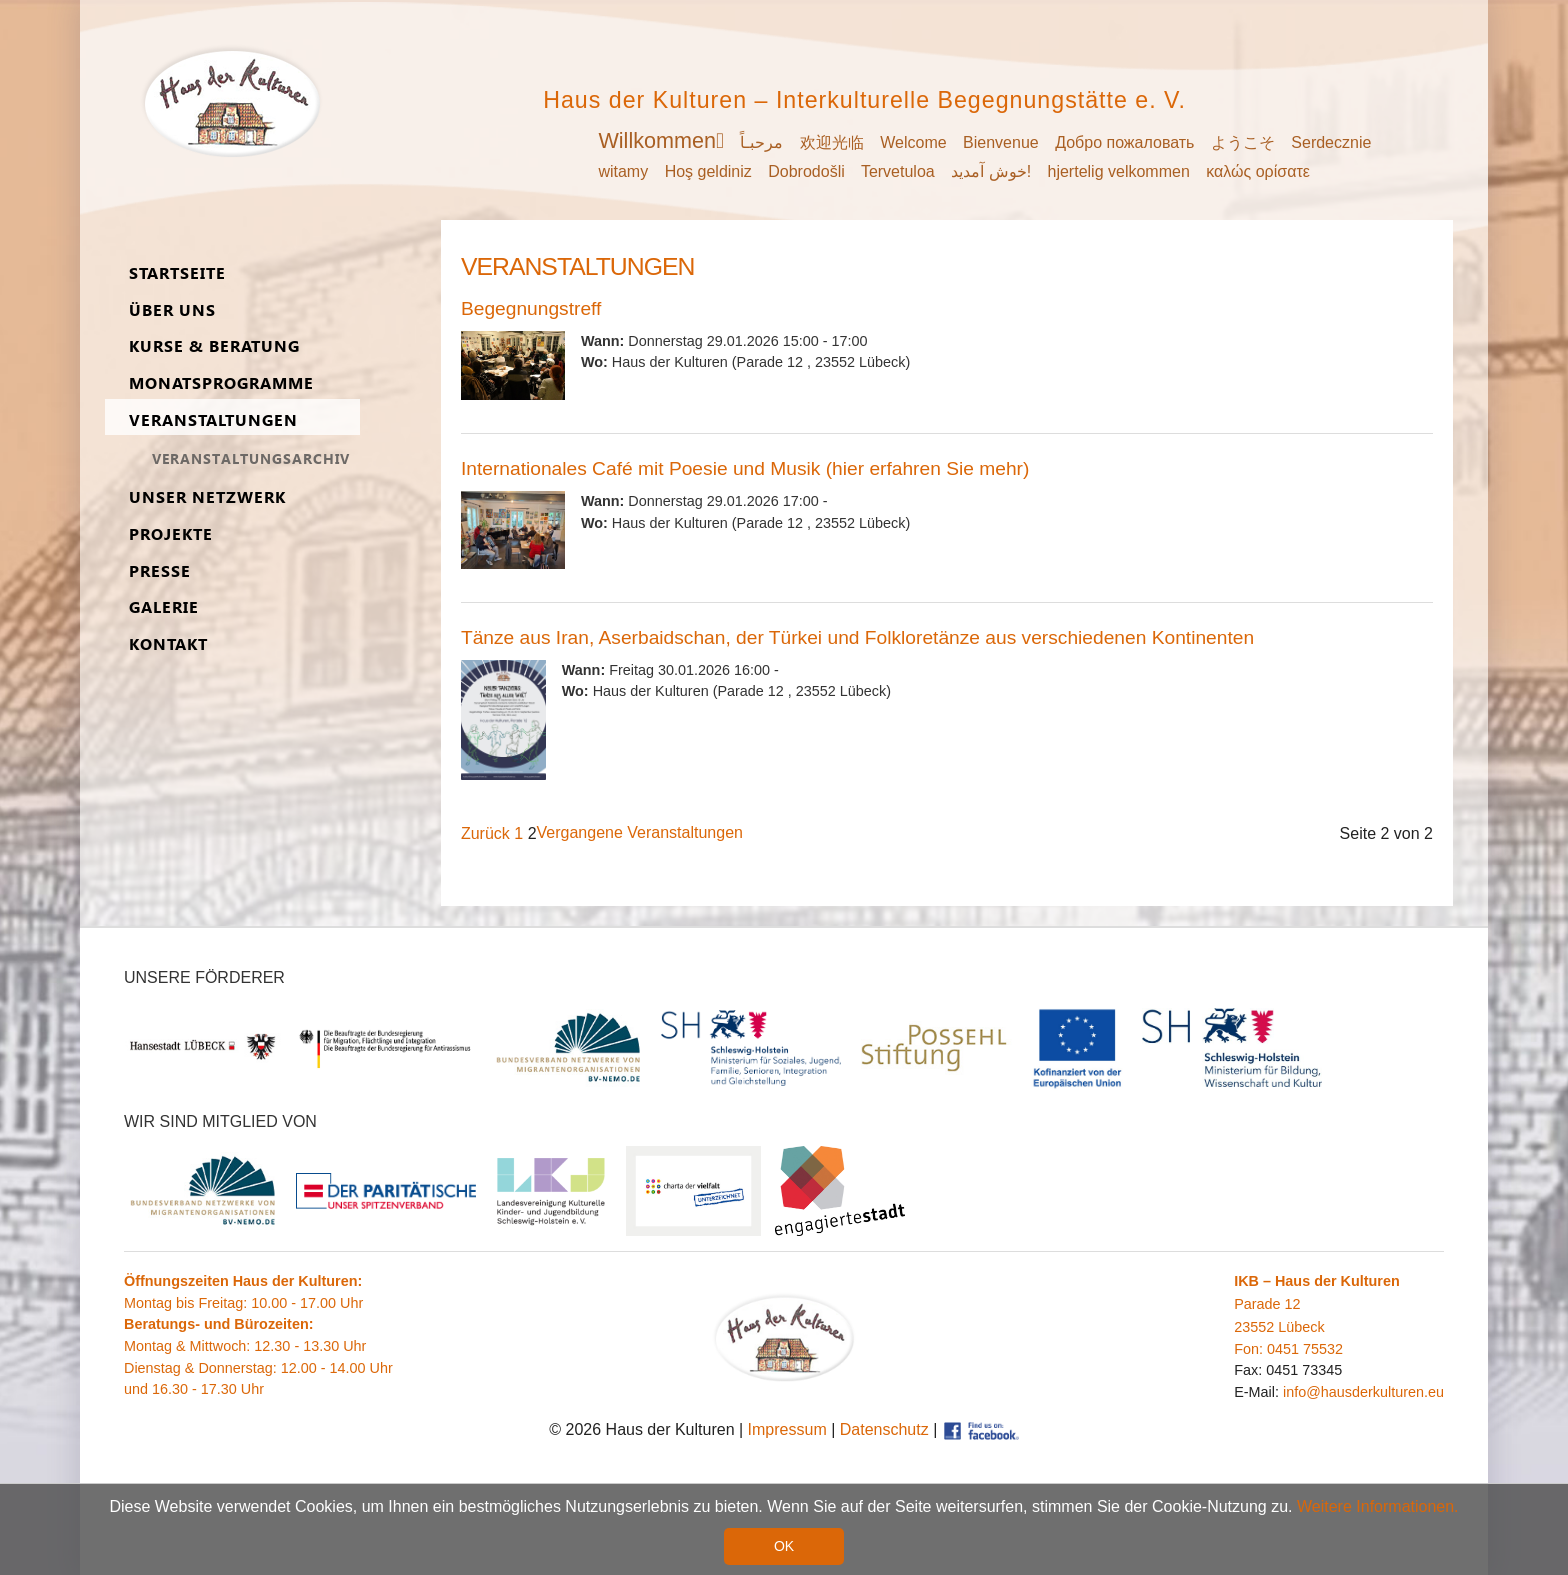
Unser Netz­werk (207, 497)
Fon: (1250, 1349)
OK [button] (784, 1546)
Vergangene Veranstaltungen (640, 832)
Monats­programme (221, 383)
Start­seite (177, 273)
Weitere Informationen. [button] (1378, 1507)
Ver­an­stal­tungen (213, 420)
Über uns (172, 310)
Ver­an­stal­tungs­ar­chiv (251, 459)
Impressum (787, 1429)
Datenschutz (884, 1429)
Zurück (485, 833)
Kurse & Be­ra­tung (214, 346)
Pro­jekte (171, 534)
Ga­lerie (164, 607)
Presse (160, 571)
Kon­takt (168, 644)
